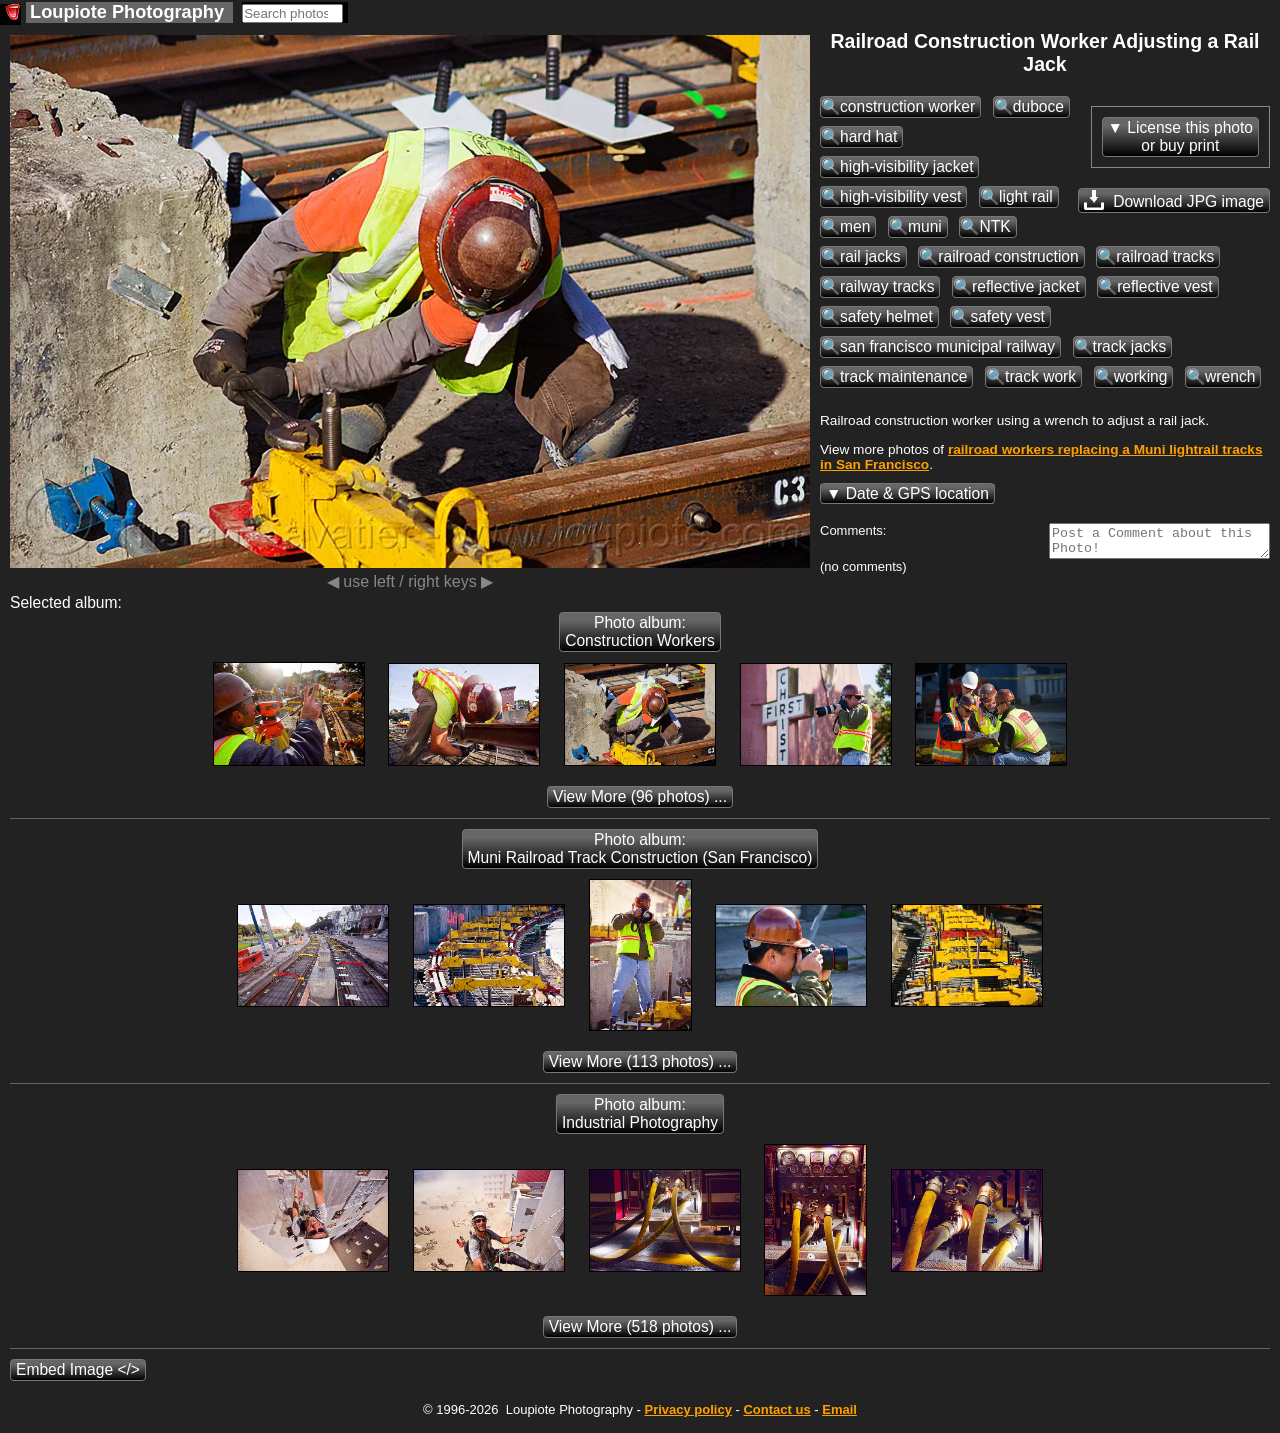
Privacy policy (687, 1415)
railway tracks (887, 286)
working (1141, 376)
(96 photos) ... (640, 802)
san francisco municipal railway (947, 346)
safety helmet (886, 316)
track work (1040, 376)
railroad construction (1008, 256)
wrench (1230, 376)
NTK (994, 226)
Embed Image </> (78, 1375)
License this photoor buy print (1190, 136)
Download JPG (1174, 200)
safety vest (1007, 316)
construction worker (907, 106)
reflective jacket (1025, 286)
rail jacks (870, 256)
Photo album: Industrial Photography (640, 1119)
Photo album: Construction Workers (640, 637)
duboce (1038, 106)
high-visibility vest (900, 196)
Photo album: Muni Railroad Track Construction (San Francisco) (640, 854)
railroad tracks (1165, 256)
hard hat (868, 136)
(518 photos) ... (640, 1332)
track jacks (1130, 346)
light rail (1026, 196)
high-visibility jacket (906, 166)
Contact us (776, 1415)
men (855, 226)
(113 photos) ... (640, 1067)
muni (925, 226)
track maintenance (903, 376)
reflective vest (1164, 286)
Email (839, 1415)
